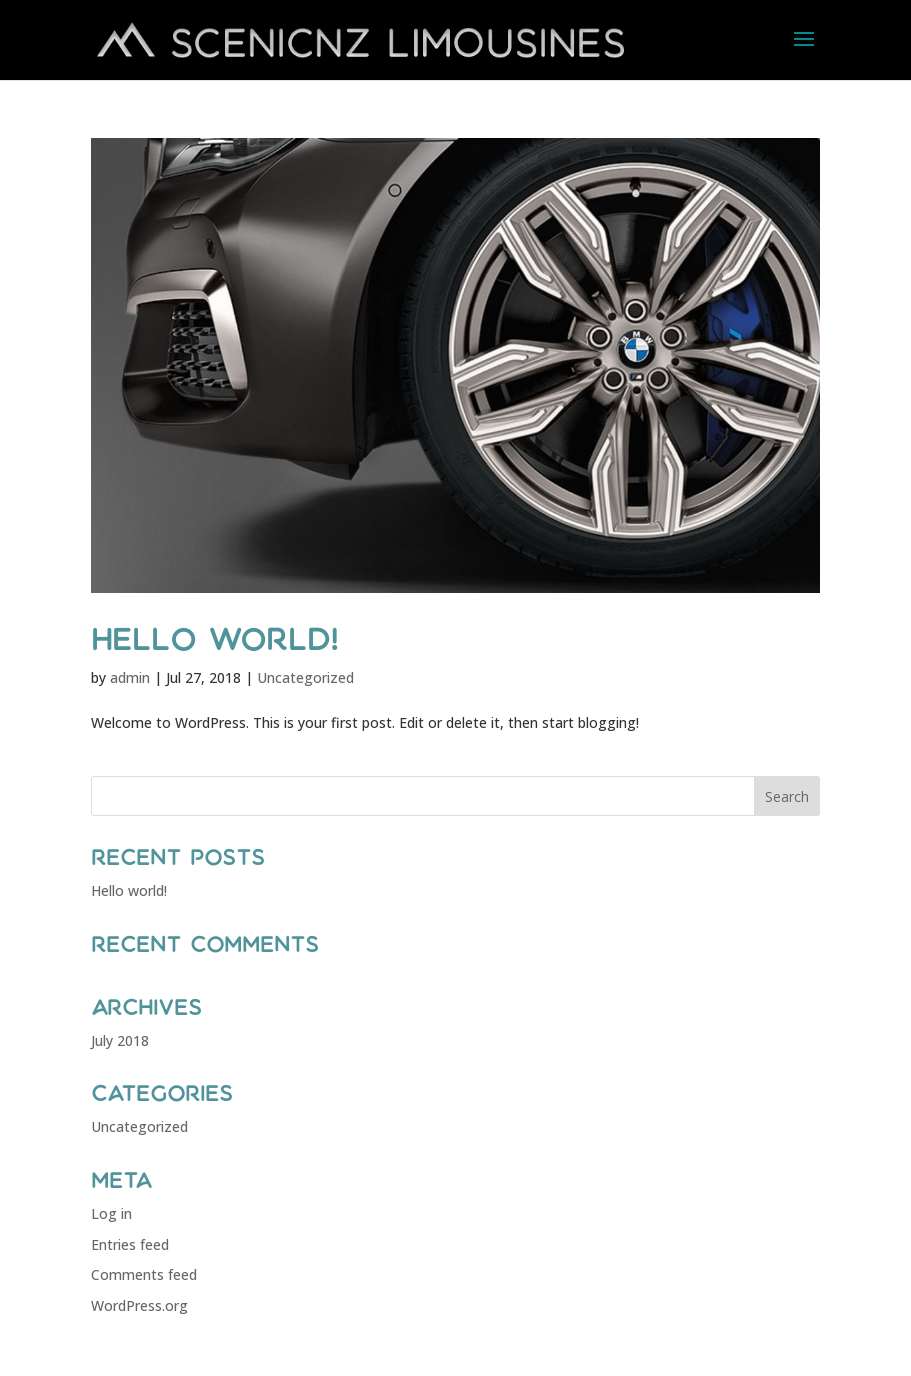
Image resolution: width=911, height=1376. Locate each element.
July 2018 (120, 1040)
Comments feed (144, 1274)
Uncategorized (305, 677)
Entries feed (130, 1244)
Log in (111, 1213)
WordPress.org (139, 1305)
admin (130, 677)
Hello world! (214, 638)
